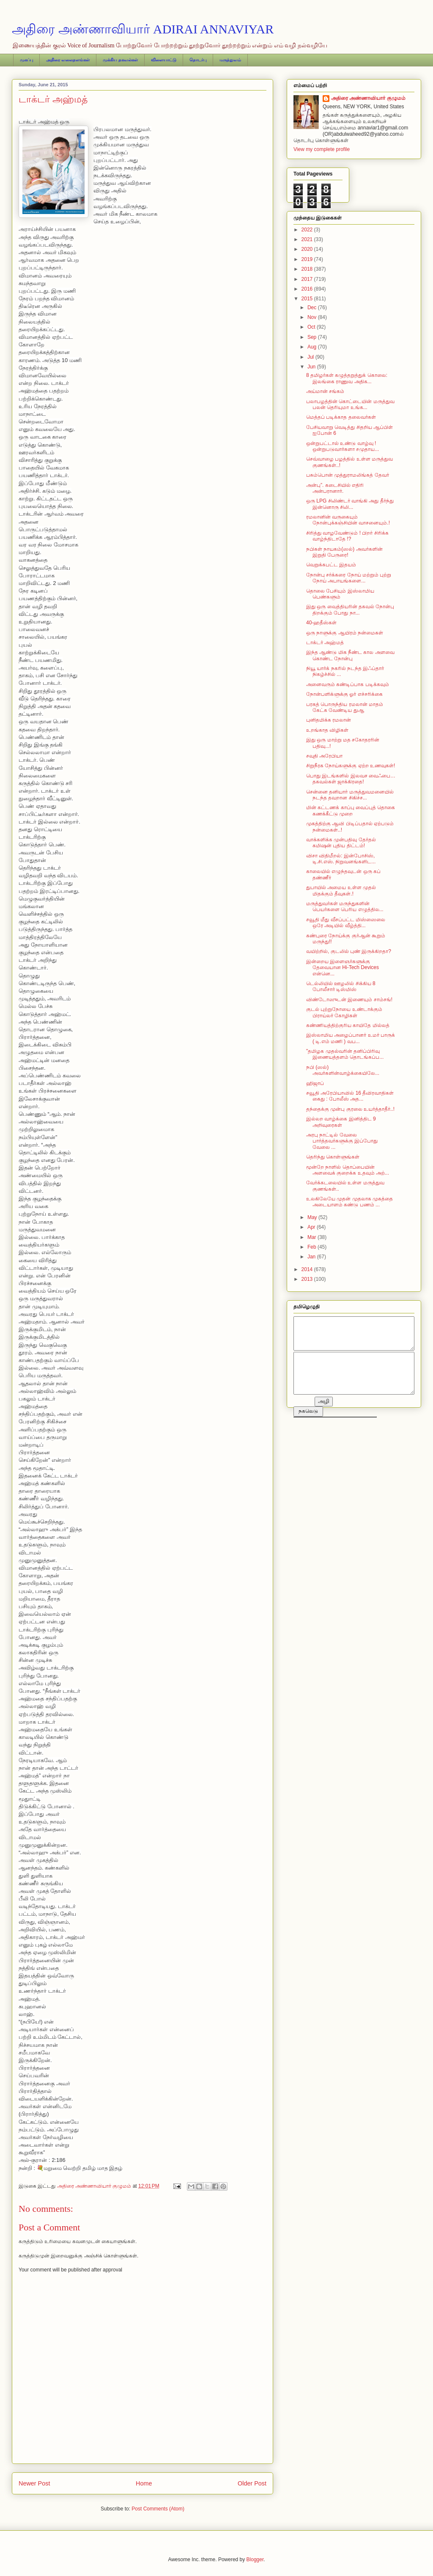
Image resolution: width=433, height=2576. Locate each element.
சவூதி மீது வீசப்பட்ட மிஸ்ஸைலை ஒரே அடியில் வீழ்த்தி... (345, 922)
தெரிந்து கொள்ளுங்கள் (332, 1157)
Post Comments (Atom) (158, 2509)
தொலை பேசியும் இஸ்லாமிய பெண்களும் (340, 594)
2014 (307, 1269)
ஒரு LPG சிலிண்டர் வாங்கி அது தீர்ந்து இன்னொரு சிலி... (350, 504)
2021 (307, 239)
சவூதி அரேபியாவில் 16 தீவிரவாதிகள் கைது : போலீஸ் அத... (350, 1096)
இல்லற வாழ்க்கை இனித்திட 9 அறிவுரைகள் (341, 1122)
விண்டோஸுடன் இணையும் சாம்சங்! (349, 999)
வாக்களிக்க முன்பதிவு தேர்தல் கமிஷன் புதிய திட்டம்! (341, 843)
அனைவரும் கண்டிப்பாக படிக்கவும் (347, 684)
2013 (307, 1279)
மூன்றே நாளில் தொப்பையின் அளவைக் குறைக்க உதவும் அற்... (347, 1170)
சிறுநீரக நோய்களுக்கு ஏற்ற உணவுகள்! (350, 766)
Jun (312, 367)
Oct (312, 327)
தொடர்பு (197, 60)
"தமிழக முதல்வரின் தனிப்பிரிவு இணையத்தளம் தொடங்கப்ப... (345, 1054)
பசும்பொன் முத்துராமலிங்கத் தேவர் (347, 475)
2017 (307, 279)
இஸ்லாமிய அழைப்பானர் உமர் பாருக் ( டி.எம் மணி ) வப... (350, 1038)
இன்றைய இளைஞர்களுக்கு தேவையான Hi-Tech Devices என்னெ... (342, 967)
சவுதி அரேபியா (324, 756)
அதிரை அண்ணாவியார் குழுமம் (368, 98)
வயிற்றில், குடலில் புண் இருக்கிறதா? (348, 951)
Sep (312, 337)
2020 (307, 249)
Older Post (252, 2483)
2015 (307, 299)
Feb (312, 1247)
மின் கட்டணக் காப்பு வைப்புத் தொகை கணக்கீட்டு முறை (350, 810)
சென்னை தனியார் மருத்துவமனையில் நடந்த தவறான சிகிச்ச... (350, 795)
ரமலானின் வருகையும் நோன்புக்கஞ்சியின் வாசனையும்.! (348, 520)
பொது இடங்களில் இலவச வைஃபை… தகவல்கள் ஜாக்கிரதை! (350, 779)
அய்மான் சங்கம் (325, 391)
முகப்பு (26, 60)
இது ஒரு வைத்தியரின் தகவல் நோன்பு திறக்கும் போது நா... (350, 609)
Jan (312, 1257)
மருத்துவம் (230, 60)
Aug (312, 347)
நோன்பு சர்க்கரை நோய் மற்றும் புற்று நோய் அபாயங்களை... (348, 578)
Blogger (255, 2559)
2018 (307, 269)
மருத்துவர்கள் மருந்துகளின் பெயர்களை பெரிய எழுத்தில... (345, 906)
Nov (312, 317)
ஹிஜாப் (315, 1083)
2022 (307, 230)
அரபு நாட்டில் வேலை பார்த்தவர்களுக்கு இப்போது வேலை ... (342, 1141)
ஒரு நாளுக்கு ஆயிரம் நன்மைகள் (344, 633)
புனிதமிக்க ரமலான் (328, 720)
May (312, 1217)
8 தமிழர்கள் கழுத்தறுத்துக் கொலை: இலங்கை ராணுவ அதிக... (346, 378)
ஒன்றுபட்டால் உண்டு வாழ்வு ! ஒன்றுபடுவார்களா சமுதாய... (342, 446)
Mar (312, 1237)
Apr (312, 1227)
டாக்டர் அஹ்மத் (325, 642)
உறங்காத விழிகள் (327, 730)
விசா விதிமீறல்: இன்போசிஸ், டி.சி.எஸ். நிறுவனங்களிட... (340, 859)
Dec (312, 307)
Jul (311, 357)
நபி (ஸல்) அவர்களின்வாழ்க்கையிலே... (342, 1070)
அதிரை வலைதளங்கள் (68, 60)
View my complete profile (321, 149)
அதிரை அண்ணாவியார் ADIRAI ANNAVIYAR (143, 29)
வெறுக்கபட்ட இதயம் (331, 565)
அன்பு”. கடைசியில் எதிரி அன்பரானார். (335, 488)
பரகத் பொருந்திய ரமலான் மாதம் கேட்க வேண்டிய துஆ (344, 707)
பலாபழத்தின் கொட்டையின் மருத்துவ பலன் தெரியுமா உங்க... (350, 404)
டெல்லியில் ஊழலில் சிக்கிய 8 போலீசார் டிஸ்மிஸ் (340, 986)
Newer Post (34, 2483)
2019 (307, 259)
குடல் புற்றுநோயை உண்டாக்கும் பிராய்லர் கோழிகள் (344, 1012)
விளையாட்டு (163, 60)
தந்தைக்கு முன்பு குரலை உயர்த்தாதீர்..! (350, 1109)
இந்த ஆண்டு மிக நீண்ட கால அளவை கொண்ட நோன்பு (350, 655)
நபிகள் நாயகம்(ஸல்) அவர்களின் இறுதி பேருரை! (344, 552)
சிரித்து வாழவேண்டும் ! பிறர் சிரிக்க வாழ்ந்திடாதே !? (347, 536)
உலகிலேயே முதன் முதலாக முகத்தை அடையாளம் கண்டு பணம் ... (349, 1202)
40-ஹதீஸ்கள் (321, 623)
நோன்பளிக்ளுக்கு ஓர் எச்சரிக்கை (344, 694)
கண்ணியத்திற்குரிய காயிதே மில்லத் (347, 1025)
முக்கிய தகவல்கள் (120, 60)
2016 (307, 289)
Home (144, 2483)
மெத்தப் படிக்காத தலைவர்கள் (341, 417)
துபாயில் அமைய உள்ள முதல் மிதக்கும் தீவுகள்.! (341, 890)
